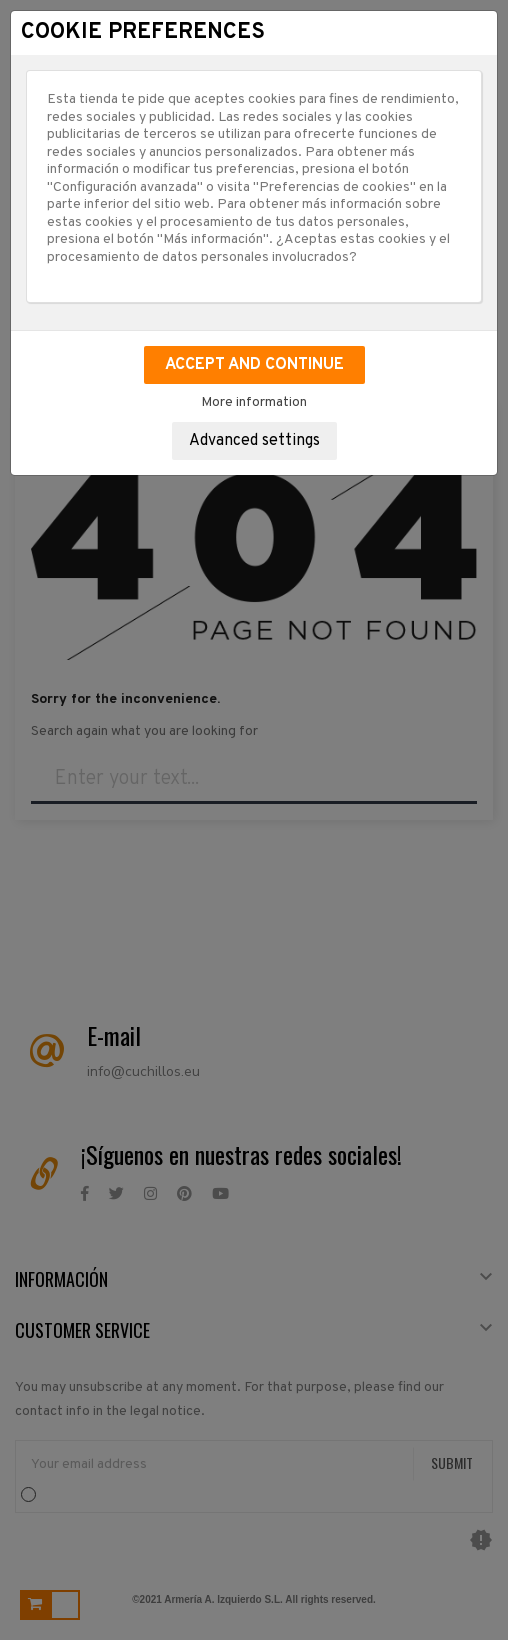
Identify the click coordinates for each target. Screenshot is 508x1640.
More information (254, 402)
